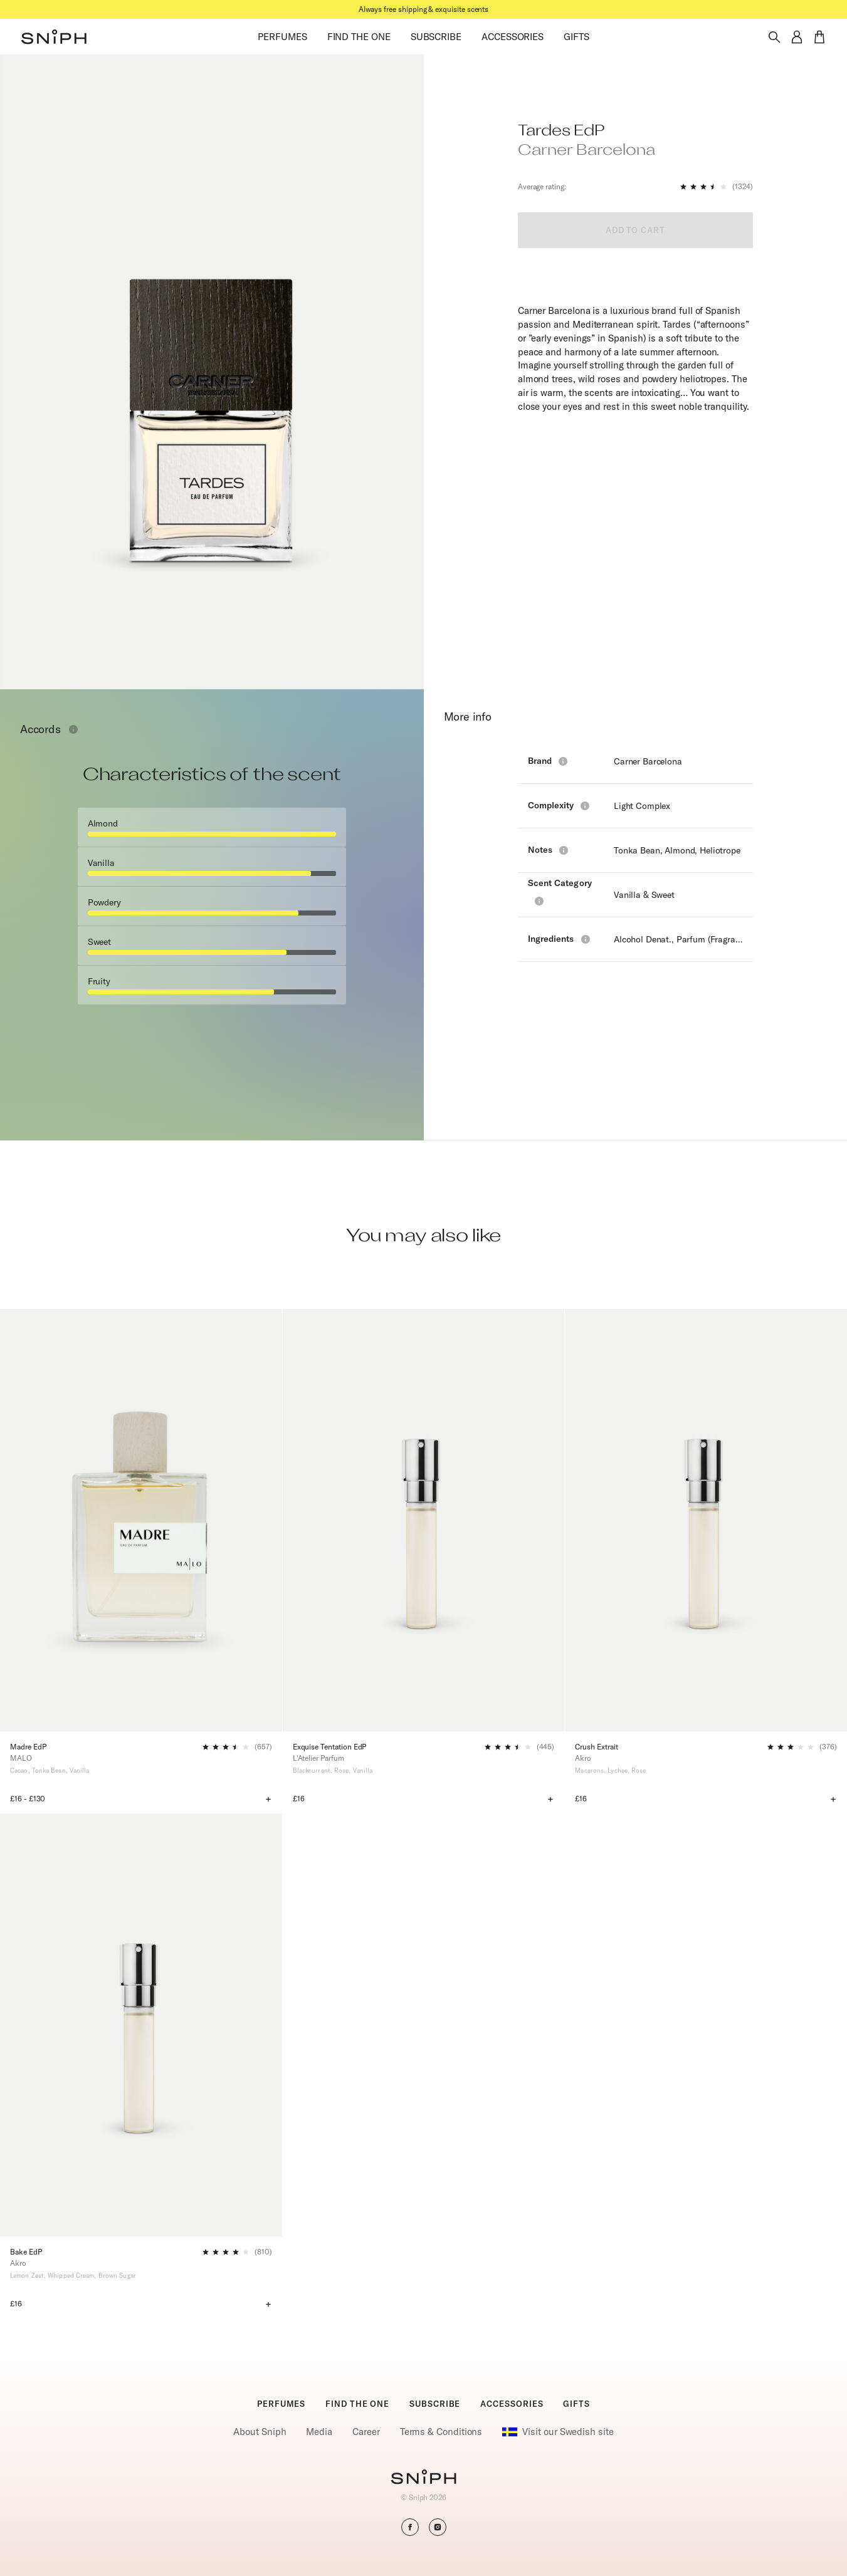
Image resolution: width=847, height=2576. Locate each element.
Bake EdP (26, 2251)
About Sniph (259, 2432)
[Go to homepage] (423, 2478)
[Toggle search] (774, 37)
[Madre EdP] (141, 1520)
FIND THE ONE (359, 37)
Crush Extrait (596, 1746)
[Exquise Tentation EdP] (424, 1520)
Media (319, 2432)
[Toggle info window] (73, 729)
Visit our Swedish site (557, 2431)
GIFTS (576, 37)
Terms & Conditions (441, 2432)
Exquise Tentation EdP (330, 1746)
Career (366, 2432)
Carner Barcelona (648, 761)
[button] (54, 37)
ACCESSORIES (512, 37)
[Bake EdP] (141, 2024)
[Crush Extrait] (706, 1520)
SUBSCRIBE (436, 37)
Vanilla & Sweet (644, 894)
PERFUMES (282, 37)
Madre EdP (28, 1746)
